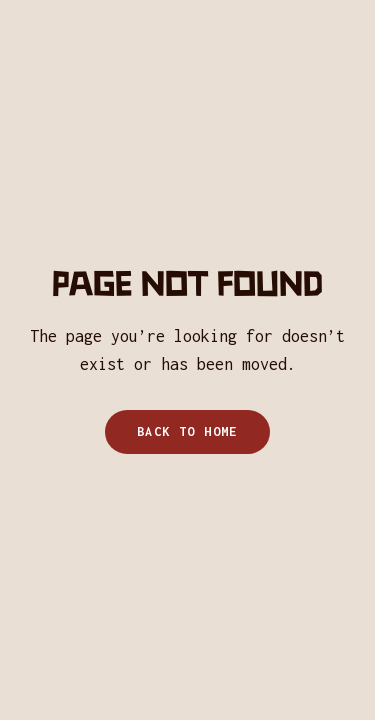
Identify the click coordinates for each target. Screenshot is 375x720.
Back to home (187, 431)
